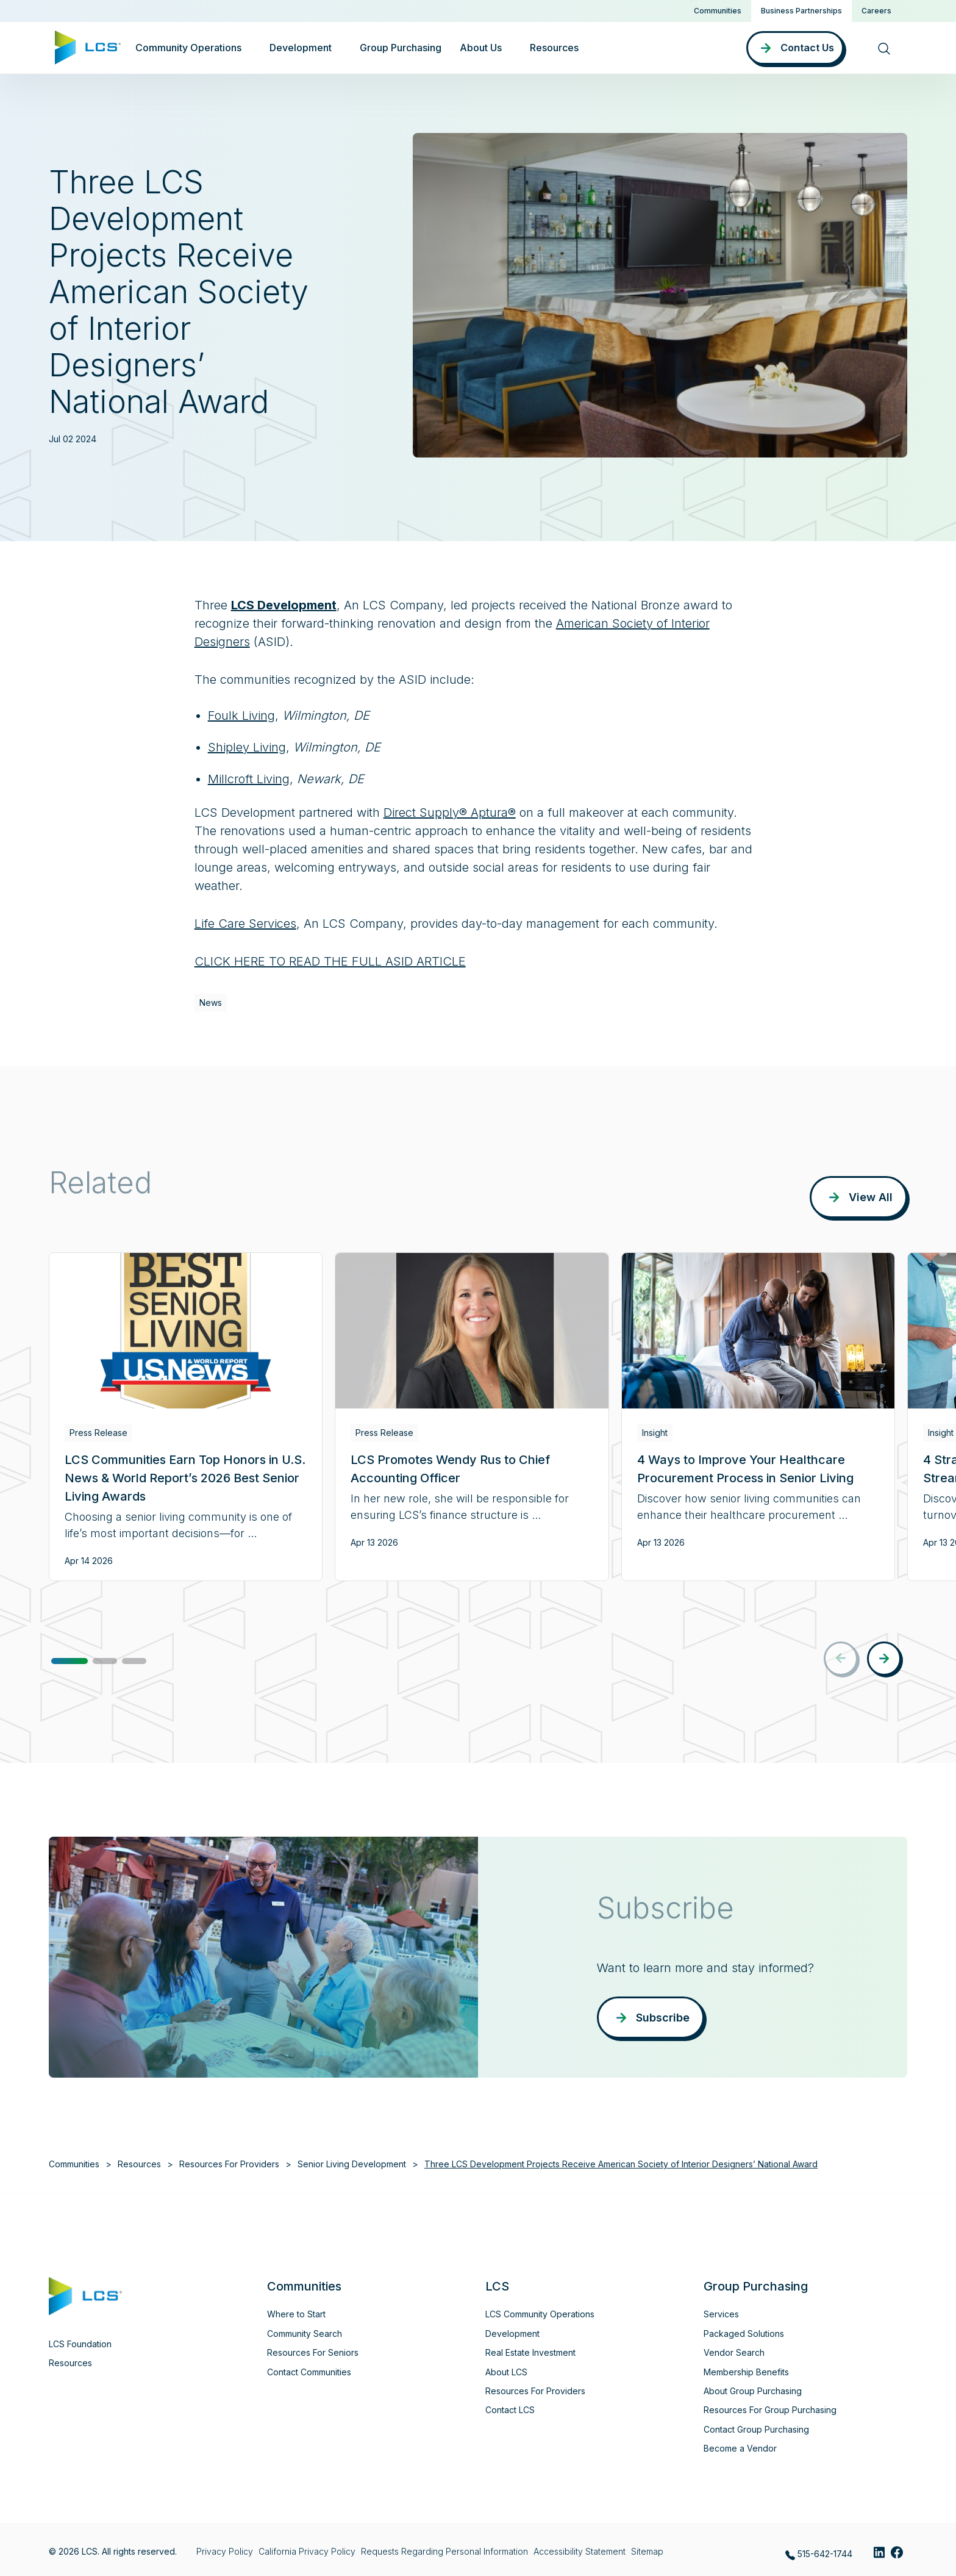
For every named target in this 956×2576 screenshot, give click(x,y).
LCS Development (284, 605)
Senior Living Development (352, 2164)
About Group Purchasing (753, 2391)
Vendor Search (734, 2352)
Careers (876, 10)
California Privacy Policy (307, 2551)
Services (721, 2314)
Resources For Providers (229, 2164)
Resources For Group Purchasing (770, 2410)
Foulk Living (241, 715)
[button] (69, 1661)
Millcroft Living (249, 779)
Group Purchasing (400, 47)
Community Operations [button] (188, 47)
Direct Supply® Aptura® (449, 812)
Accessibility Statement (579, 2551)
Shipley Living (247, 747)
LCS (497, 2286)
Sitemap (647, 2551)
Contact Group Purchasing (756, 2429)
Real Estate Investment (530, 2352)
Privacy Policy (224, 2551)
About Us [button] (481, 47)
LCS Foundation (80, 2344)
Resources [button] (554, 47)
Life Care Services (245, 923)
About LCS (506, 2372)
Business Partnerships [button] (801, 10)
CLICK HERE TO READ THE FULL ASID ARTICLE (330, 961)
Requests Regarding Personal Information (444, 2551)
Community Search (304, 2333)
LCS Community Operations (539, 2314)
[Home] (88, 46)
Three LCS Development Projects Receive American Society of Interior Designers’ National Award (621, 2164)
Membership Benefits (746, 2372)
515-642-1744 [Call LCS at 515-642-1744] (818, 2554)
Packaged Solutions (744, 2333)
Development (512, 2333)
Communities (717, 10)
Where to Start (296, 2314)
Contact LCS (510, 2410)
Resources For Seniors (312, 2352)
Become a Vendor (740, 2448)
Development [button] (300, 47)
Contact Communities (309, 2372)
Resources (139, 2164)
